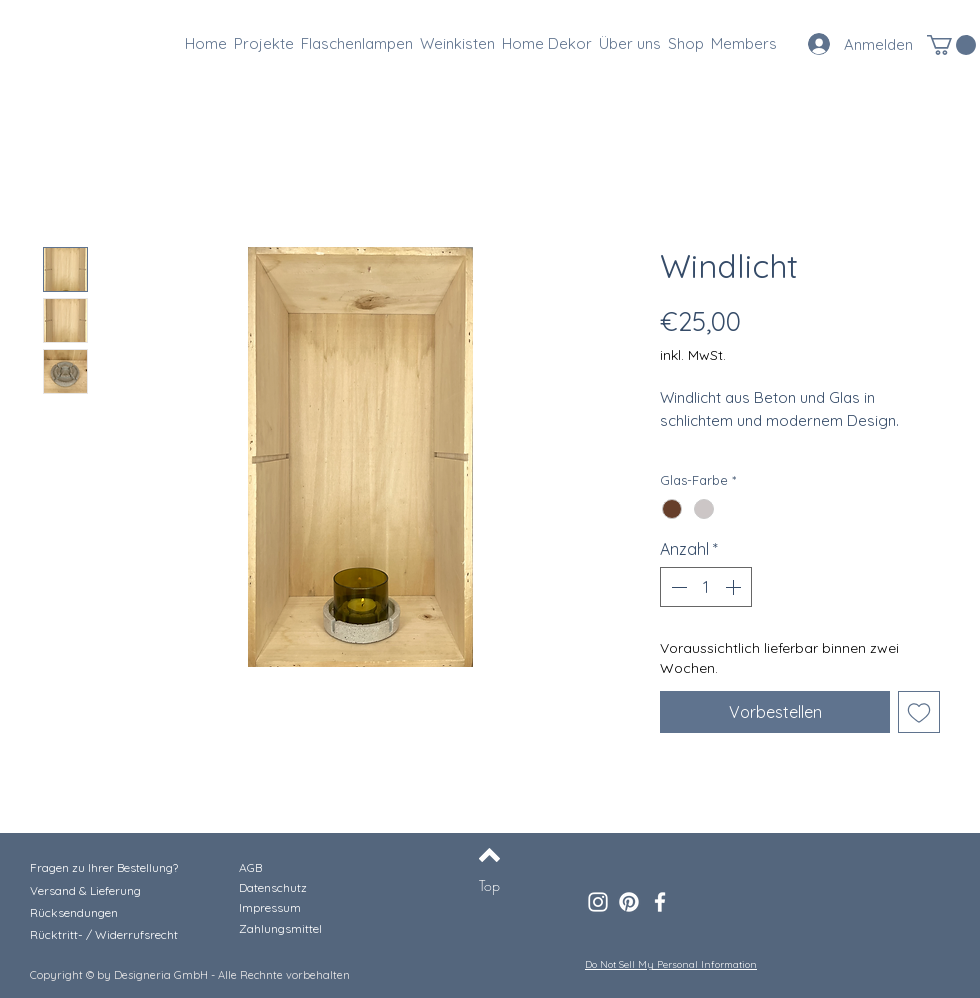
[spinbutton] (706, 587)
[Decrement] (677, 587)
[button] (951, 45)
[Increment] (735, 587)
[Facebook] (660, 902)
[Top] (489, 886)
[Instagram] (598, 902)
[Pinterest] (629, 902)
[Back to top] (489, 855)
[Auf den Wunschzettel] (919, 712)
